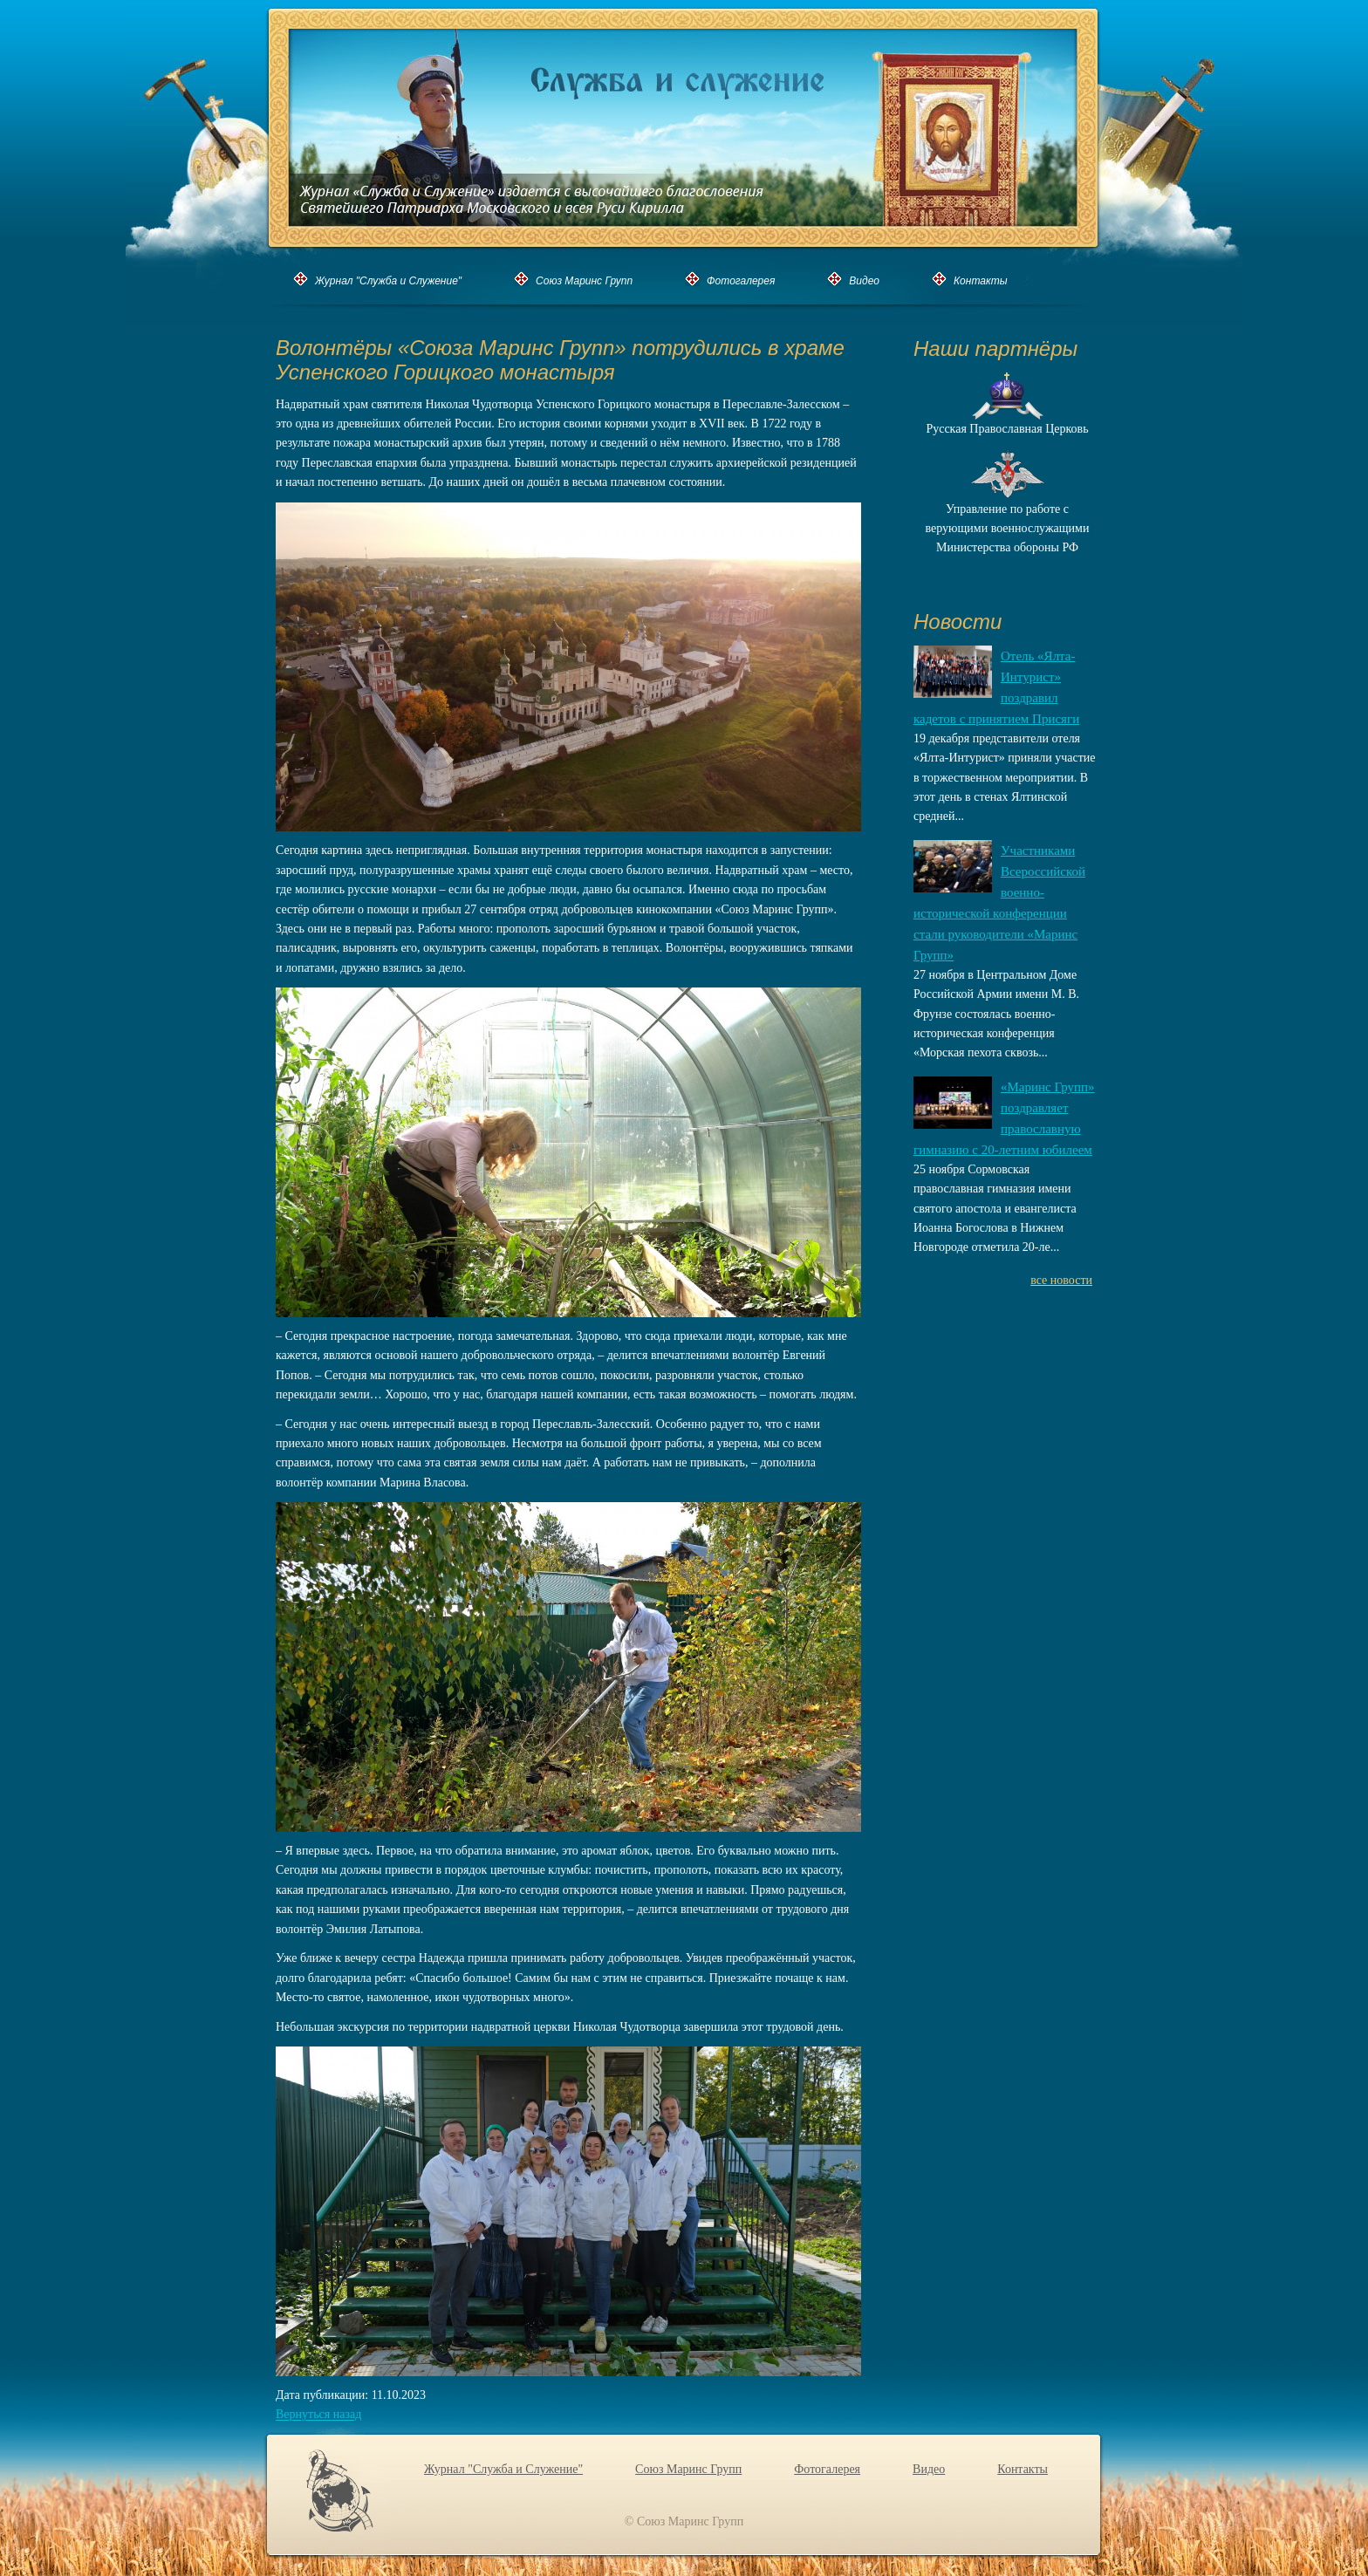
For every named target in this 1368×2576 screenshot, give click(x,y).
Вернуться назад (318, 2415)
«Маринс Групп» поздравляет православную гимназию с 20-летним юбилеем (1004, 1118)
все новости (1061, 1280)
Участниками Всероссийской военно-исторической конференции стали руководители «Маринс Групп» (999, 903)
